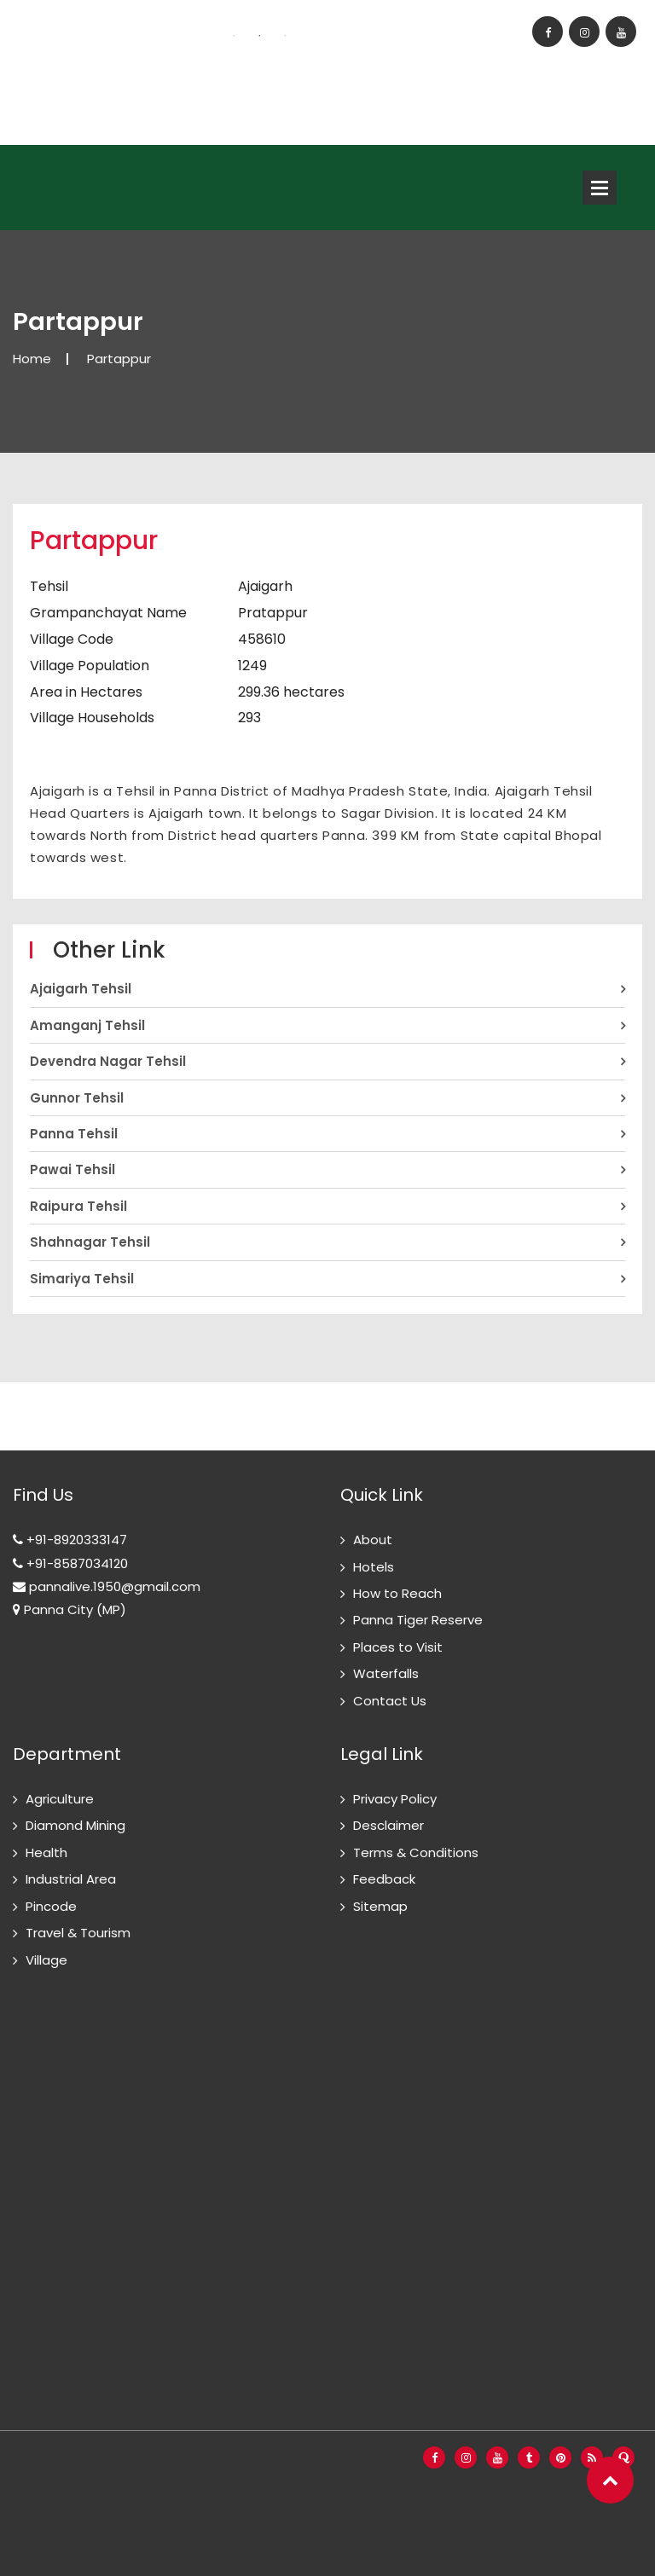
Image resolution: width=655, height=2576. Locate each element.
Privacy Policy (395, 1799)
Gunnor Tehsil (77, 1098)
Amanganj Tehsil (87, 1025)
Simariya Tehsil (82, 1279)
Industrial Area (71, 1879)
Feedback (384, 1879)
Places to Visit (398, 1647)
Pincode (51, 1906)
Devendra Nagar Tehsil (108, 1061)
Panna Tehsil (74, 1134)
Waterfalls (386, 1673)
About (372, 1539)
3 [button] (284, 35)
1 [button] (233, 35)
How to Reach (397, 1593)
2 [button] (259, 35)
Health (46, 1852)
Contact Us (389, 1701)
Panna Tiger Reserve (418, 1620)
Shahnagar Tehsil (90, 1242)
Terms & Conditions (415, 1852)
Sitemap (380, 1906)
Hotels (373, 1567)
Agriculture (60, 1799)
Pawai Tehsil (72, 1169)
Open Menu (600, 188)
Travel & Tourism (78, 1933)
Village (46, 1960)
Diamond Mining (75, 1825)
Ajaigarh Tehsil (80, 989)
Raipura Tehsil (78, 1206)
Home (32, 359)
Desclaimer (388, 1825)
